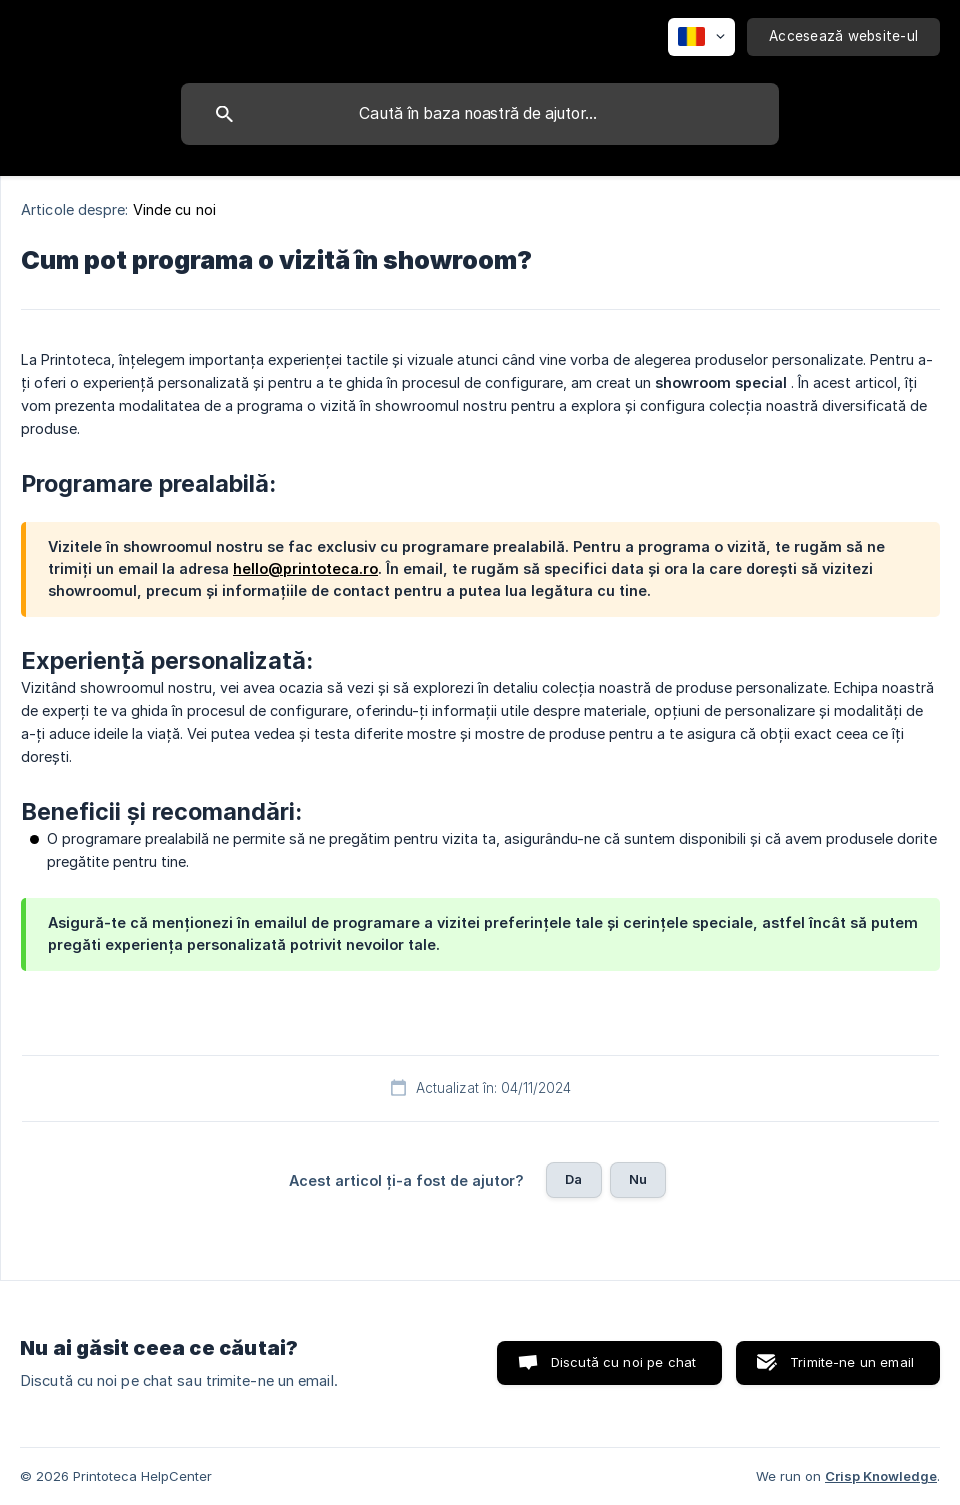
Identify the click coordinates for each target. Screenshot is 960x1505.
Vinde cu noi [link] (174, 209)
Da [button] (573, 1179)
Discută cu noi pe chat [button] (623, 1362)
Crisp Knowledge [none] (881, 1476)
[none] (701, 37)
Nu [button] (638, 1179)
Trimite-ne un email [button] (852, 1362)
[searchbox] (480, 114)
